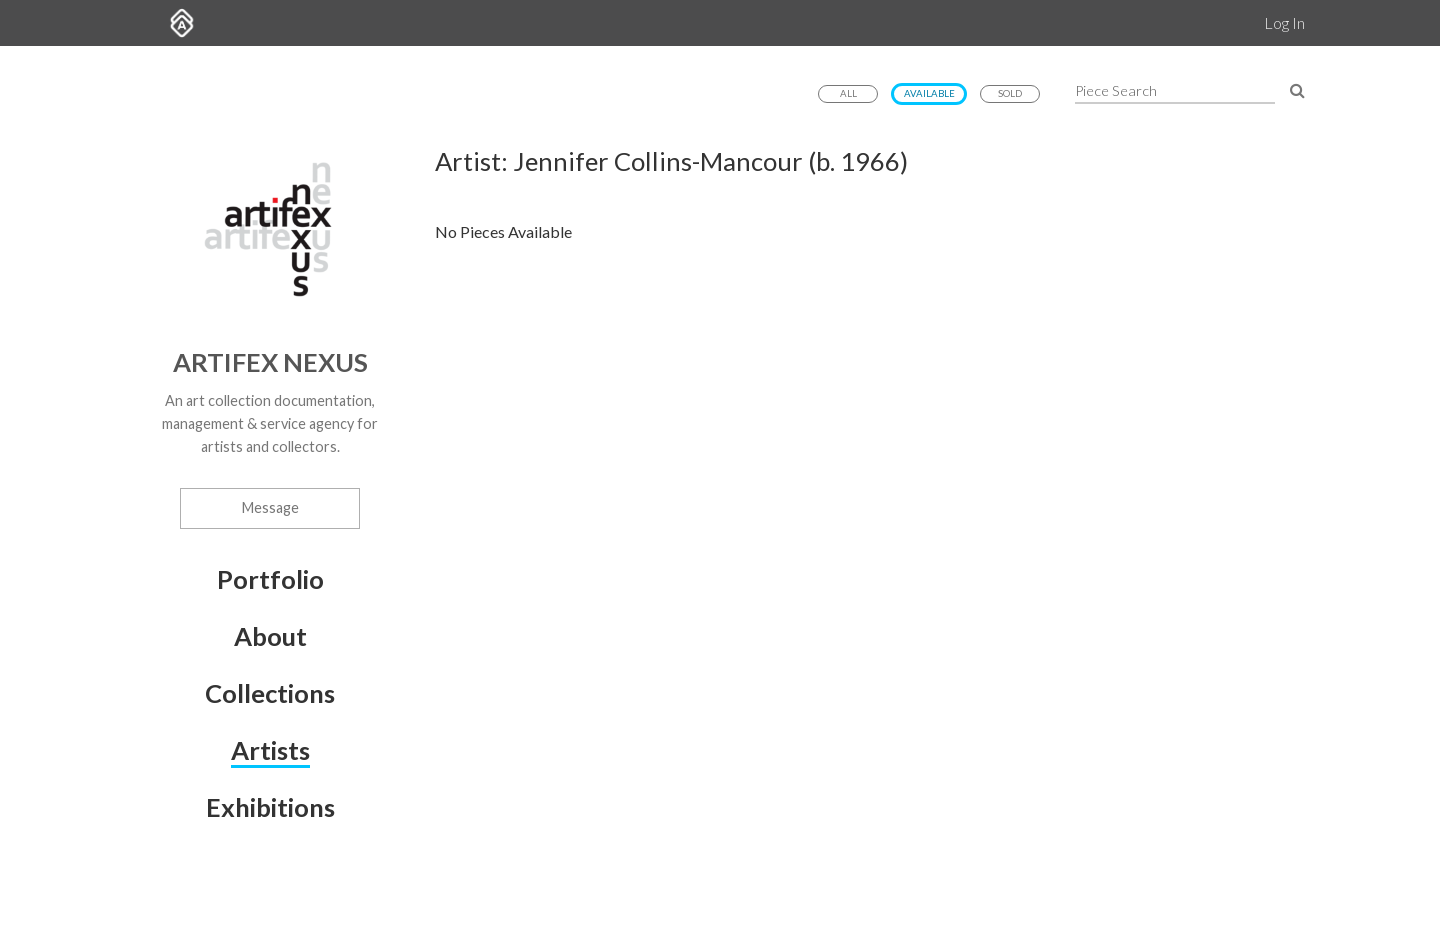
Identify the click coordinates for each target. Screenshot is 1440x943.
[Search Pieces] (1297, 89)
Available (929, 93)
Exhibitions (270, 807)
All (848, 93)
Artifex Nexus (270, 362)
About (270, 636)
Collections (270, 693)
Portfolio (270, 579)
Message (270, 507)
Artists (270, 750)
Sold (1010, 93)
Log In (1284, 22)
